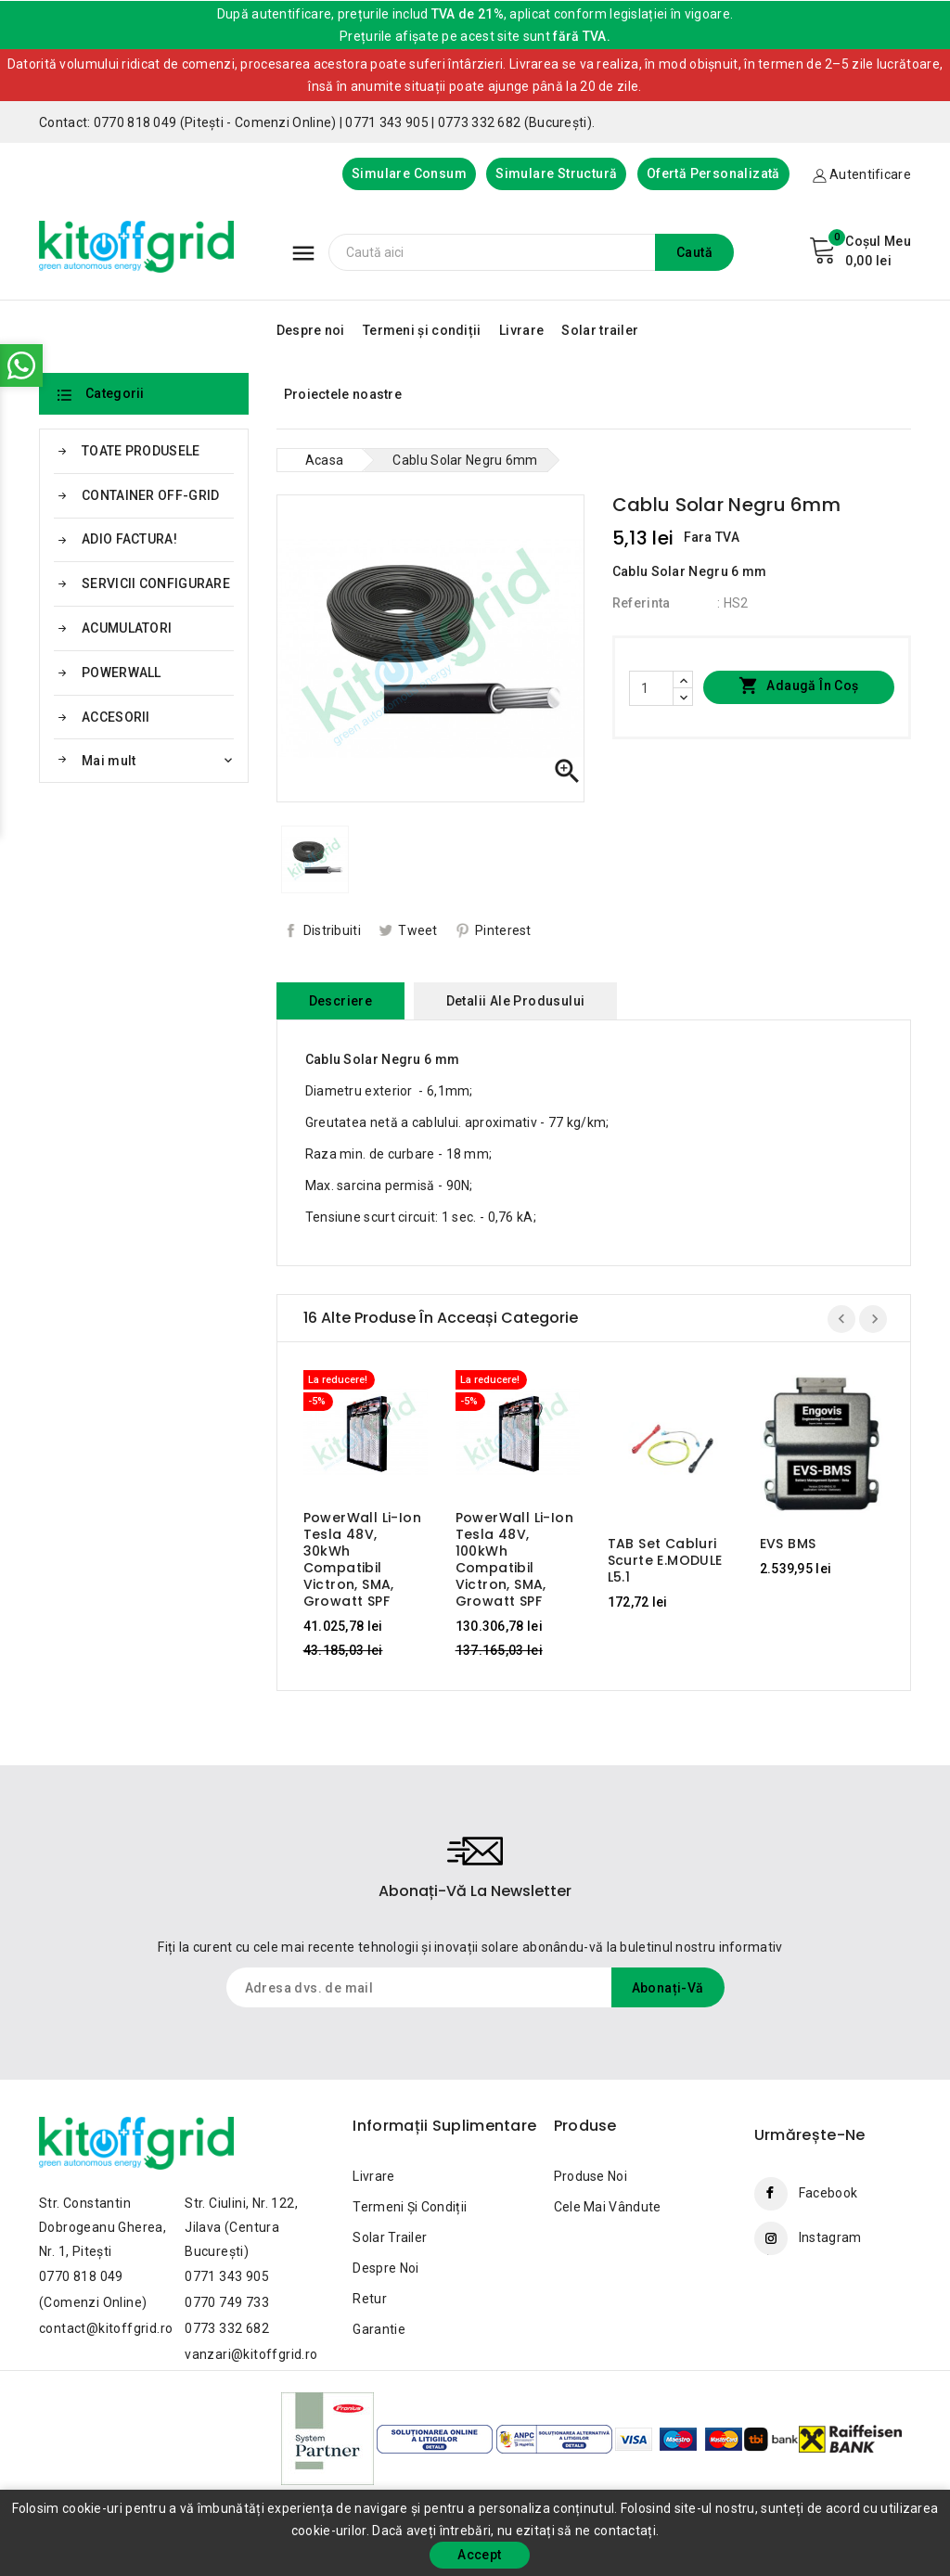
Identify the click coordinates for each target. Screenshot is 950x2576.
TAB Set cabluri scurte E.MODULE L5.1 (665, 1560)
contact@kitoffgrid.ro (106, 2328)
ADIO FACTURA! (129, 539)
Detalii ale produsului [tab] (515, 1000)
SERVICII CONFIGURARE (156, 583)
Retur (370, 2298)
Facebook (828, 2192)
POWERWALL (121, 672)
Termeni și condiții (422, 330)
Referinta (641, 603)
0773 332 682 (227, 2328)
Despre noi (310, 330)
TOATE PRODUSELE (141, 450)
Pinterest (503, 930)
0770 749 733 (227, 2302)
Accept (479, 2554)
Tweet (418, 930)
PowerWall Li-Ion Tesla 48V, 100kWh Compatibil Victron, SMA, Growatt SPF (514, 1559)
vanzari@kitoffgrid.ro (251, 2354)
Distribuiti (332, 930)
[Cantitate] (651, 688)
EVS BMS (788, 1543)
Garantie (378, 2329)
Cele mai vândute (607, 2206)
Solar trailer (599, 330)
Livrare (521, 330)
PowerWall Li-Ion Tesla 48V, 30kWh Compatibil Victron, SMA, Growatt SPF (362, 1559)
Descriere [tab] (341, 1000)
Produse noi (590, 2176)
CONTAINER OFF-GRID (150, 495)
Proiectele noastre (343, 394)
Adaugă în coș (798, 686)
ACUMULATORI (127, 628)
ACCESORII (116, 717)
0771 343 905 (227, 2276)
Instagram (830, 2237)
